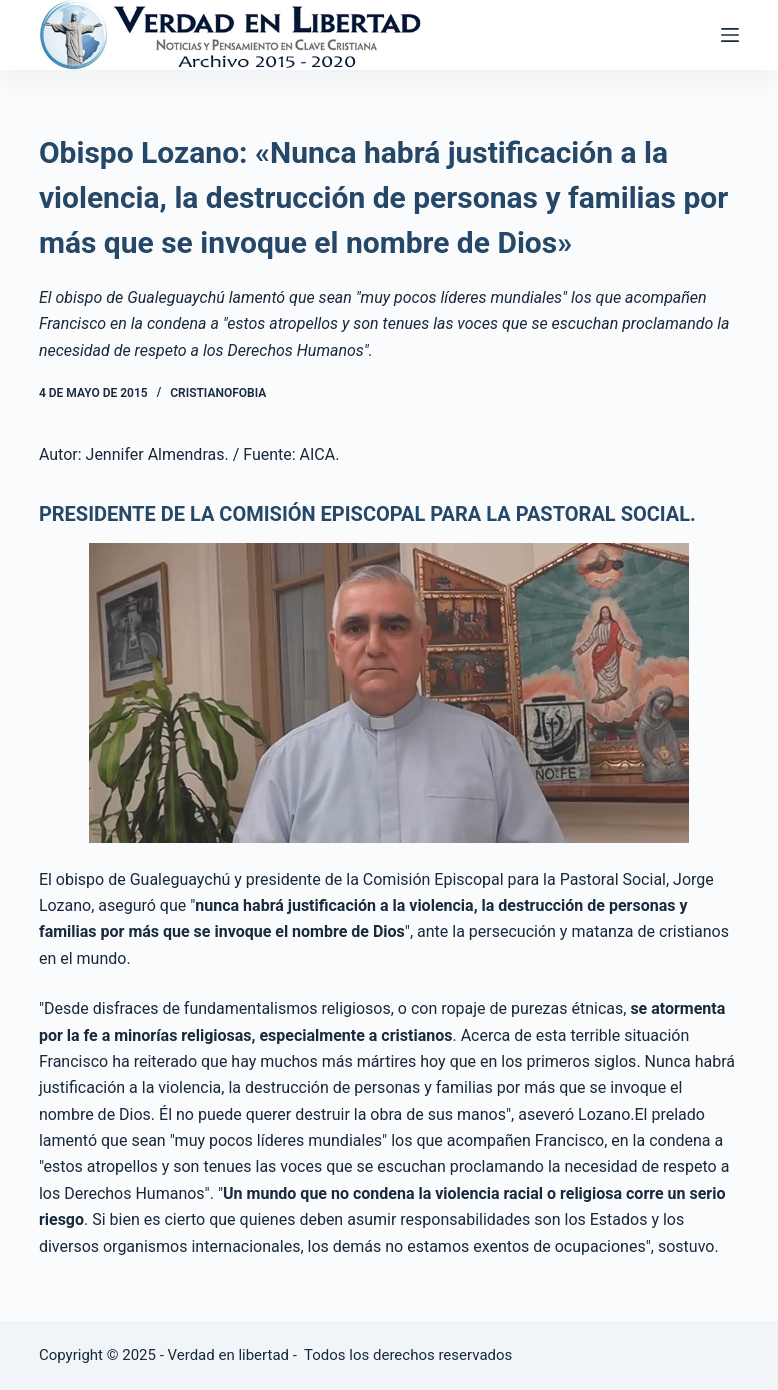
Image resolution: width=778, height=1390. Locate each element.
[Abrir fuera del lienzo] (730, 35)
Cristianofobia (218, 393)
